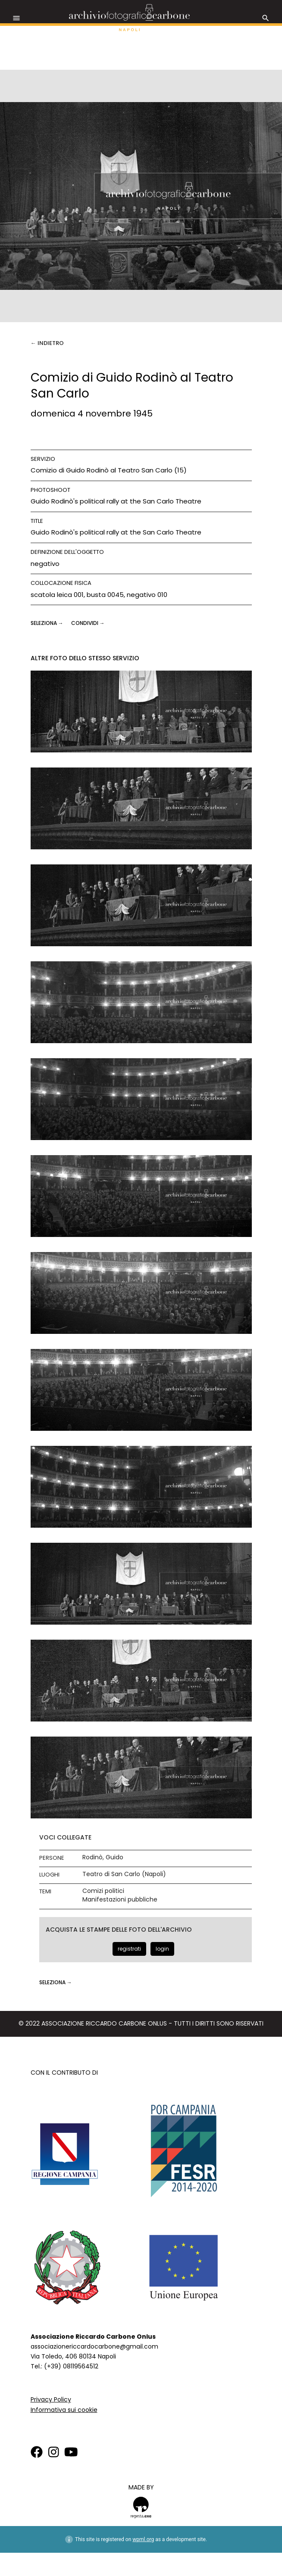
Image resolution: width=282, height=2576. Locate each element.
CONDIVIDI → (88, 623)
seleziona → (48, 623)
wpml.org (143, 2539)
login (162, 1948)
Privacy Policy (51, 2399)
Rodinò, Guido (102, 1857)
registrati (129, 1948)
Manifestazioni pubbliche (119, 1899)
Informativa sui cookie (64, 2409)
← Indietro (47, 343)
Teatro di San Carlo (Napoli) (124, 1874)
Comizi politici (103, 1891)
